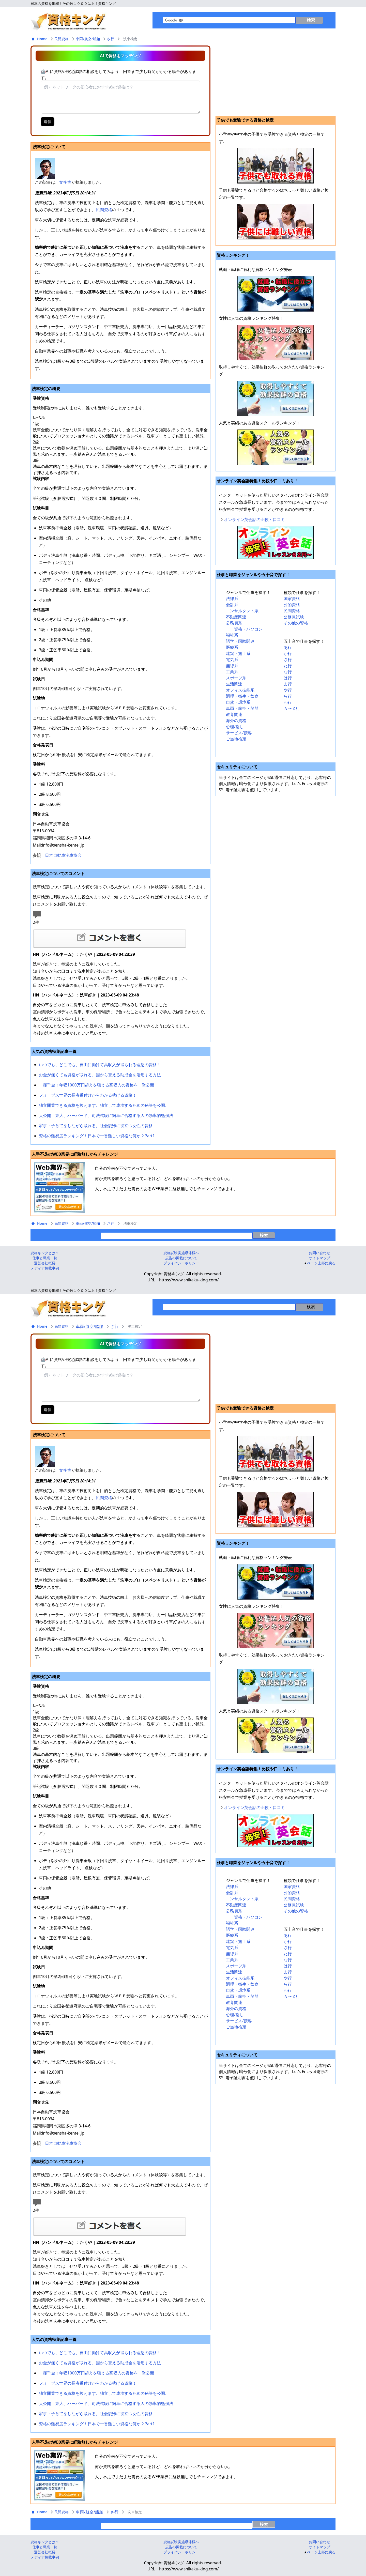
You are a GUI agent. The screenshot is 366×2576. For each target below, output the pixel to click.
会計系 (232, 604)
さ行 (110, 38)
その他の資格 (296, 623)
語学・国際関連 (240, 641)
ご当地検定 (236, 739)
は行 (288, 678)
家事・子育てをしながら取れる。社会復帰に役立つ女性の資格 (96, 1125)
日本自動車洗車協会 (63, 855)
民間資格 (61, 38)
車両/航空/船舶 (88, 38)
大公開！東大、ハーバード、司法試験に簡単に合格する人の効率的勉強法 (106, 1115)
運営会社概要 (44, 1263)
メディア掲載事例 (44, 1268)
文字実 (65, 182)
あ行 (288, 647)
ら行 (288, 696)
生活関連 (234, 684)
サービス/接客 (239, 732)
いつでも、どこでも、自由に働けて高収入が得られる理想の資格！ (100, 1064)
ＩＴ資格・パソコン (244, 629)
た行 (288, 665)
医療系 (232, 647)
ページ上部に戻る (321, 1263)
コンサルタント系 (242, 611)
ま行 (288, 684)
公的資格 (292, 604)
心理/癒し (235, 726)
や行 (288, 690)
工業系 (232, 671)
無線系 (232, 665)
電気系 (232, 659)
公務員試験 (294, 617)
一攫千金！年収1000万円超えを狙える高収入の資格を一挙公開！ (98, 1085)
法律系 (232, 598)
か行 (288, 653)
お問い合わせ (319, 1252)
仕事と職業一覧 (44, 1257)
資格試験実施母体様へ (181, 1252)
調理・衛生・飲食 (242, 696)
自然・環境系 (238, 702)
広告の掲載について (181, 1257)
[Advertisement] (276, 80)
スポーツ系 (236, 678)
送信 (47, 121)
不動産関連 (236, 617)
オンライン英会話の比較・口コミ (254, 519)
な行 (288, 671)
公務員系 (234, 623)
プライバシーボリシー (181, 1263)
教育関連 (234, 714)
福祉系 (232, 635)
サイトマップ (319, 1257)
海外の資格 (236, 720)
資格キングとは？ (44, 1252)
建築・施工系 (238, 653)
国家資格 (292, 598)
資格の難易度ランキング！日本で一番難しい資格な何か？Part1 (97, 1136)
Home (39, 38)
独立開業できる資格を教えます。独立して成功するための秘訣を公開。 (104, 1105)
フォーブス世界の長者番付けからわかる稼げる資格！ (87, 1095)
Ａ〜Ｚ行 (292, 708)
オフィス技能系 (240, 690)
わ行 (288, 702)
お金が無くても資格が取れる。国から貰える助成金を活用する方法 (100, 1075)
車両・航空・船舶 (242, 708)
